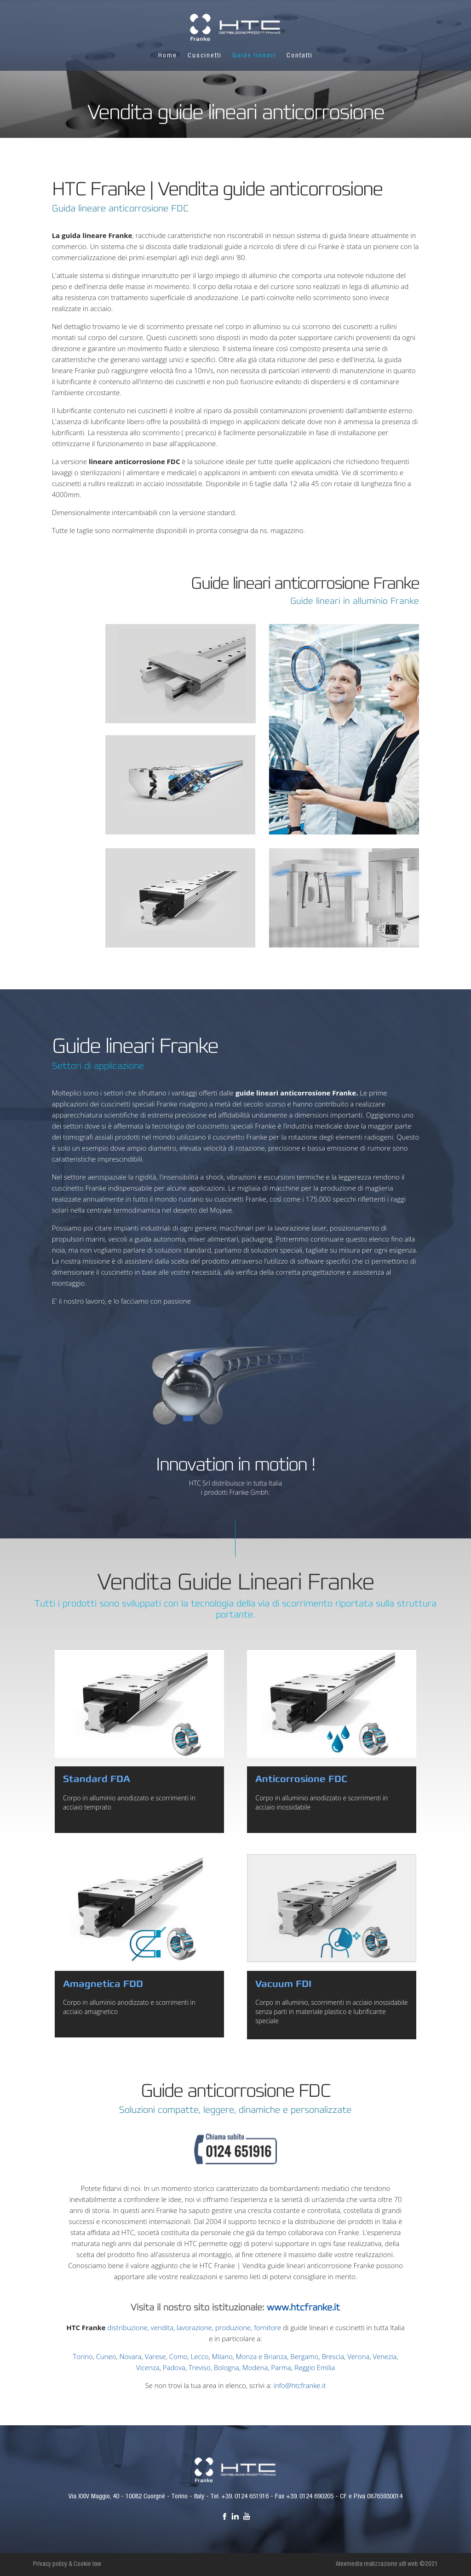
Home (167, 56)
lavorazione (194, 2327)
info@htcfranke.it (300, 2385)
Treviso (200, 2367)
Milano (222, 2356)
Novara (131, 2356)
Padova (174, 2367)
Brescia (333, 2356)
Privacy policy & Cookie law (67, 2564)
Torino (82, 2356)
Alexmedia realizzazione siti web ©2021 (387, 2564)
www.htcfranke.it (303, 2307)
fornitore (267, 2327)
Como (178, 2356)
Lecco (200, 2356)
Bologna (226, 2367)
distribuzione (128, 2327)
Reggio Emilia (314, 2367)
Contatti (300, 56)
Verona (358, 2356)
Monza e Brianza (261, 2356)
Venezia (384, 2356)
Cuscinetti (205, 56)
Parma (281, 2367)
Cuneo (106, 2356)
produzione (233, 2327)
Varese (155, 2356)
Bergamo (304, 2356)
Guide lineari (254, 56)
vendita (162, 2327)
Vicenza (148, 2367)
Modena (255, 2367)
